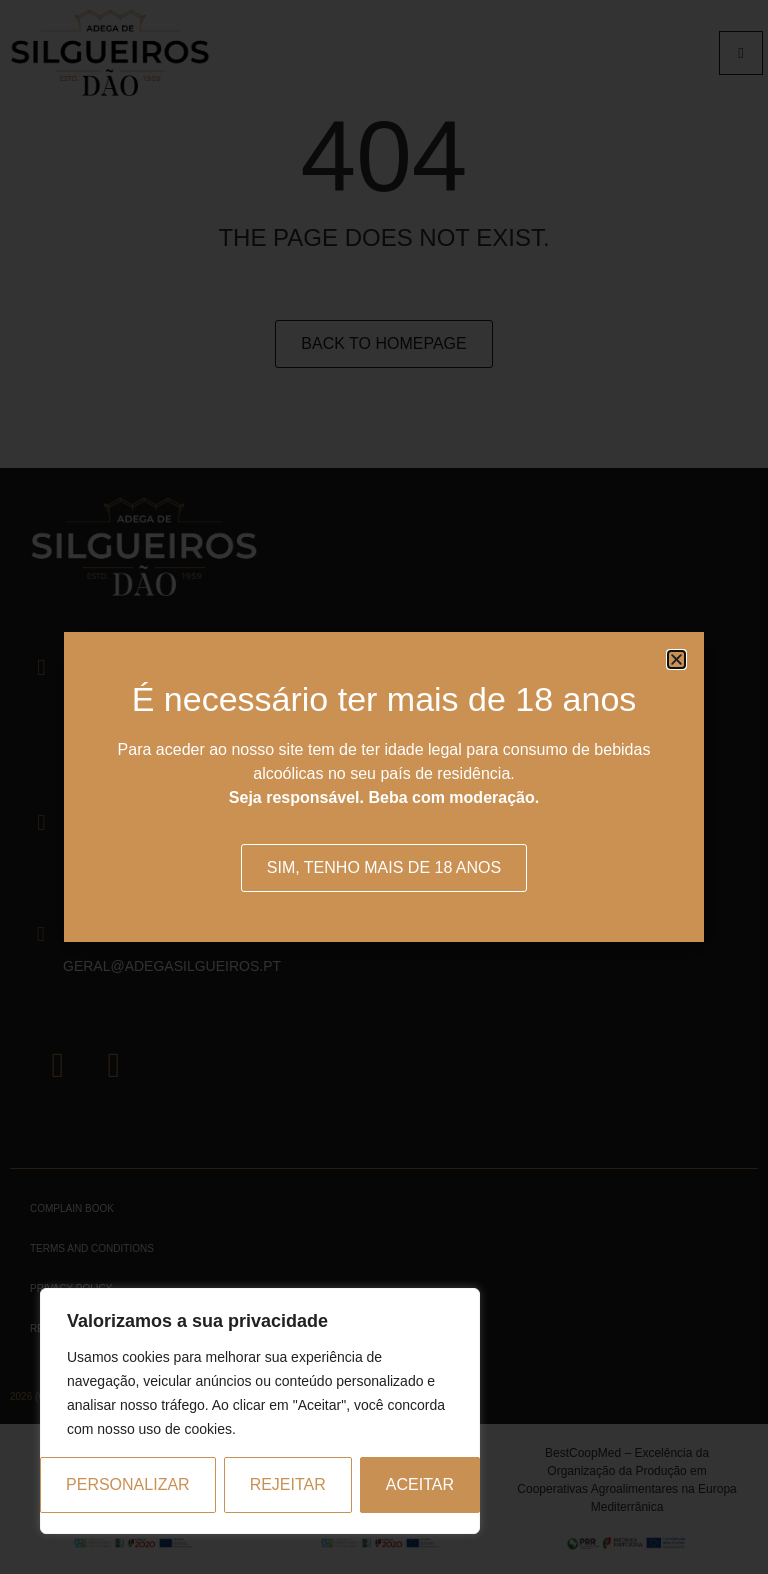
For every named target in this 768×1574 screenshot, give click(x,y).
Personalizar (128, 1484)
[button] (676, 659)
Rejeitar (288, 1484)
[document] (384, 787)
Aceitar (420, 1484)
